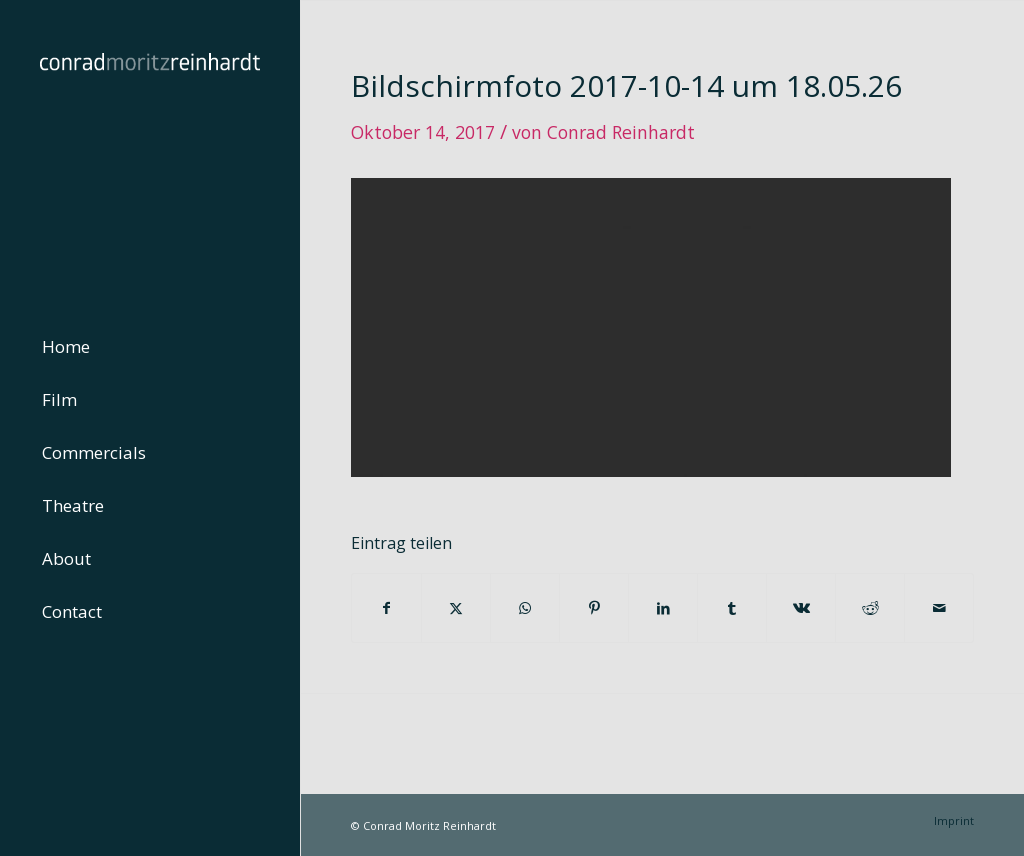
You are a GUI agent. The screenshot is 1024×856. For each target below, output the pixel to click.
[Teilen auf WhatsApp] (525, 608)
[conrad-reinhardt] (150, 150)
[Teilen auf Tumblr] (732, 608)
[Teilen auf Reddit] (870, 608)
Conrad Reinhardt (621, 132)
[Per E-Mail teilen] (939, 608)
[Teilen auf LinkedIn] (663, 608)
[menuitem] (150, 347)
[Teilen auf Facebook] (386, 608)
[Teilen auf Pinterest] (594, 608)
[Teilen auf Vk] (801, 608)
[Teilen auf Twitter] (456, 608)
